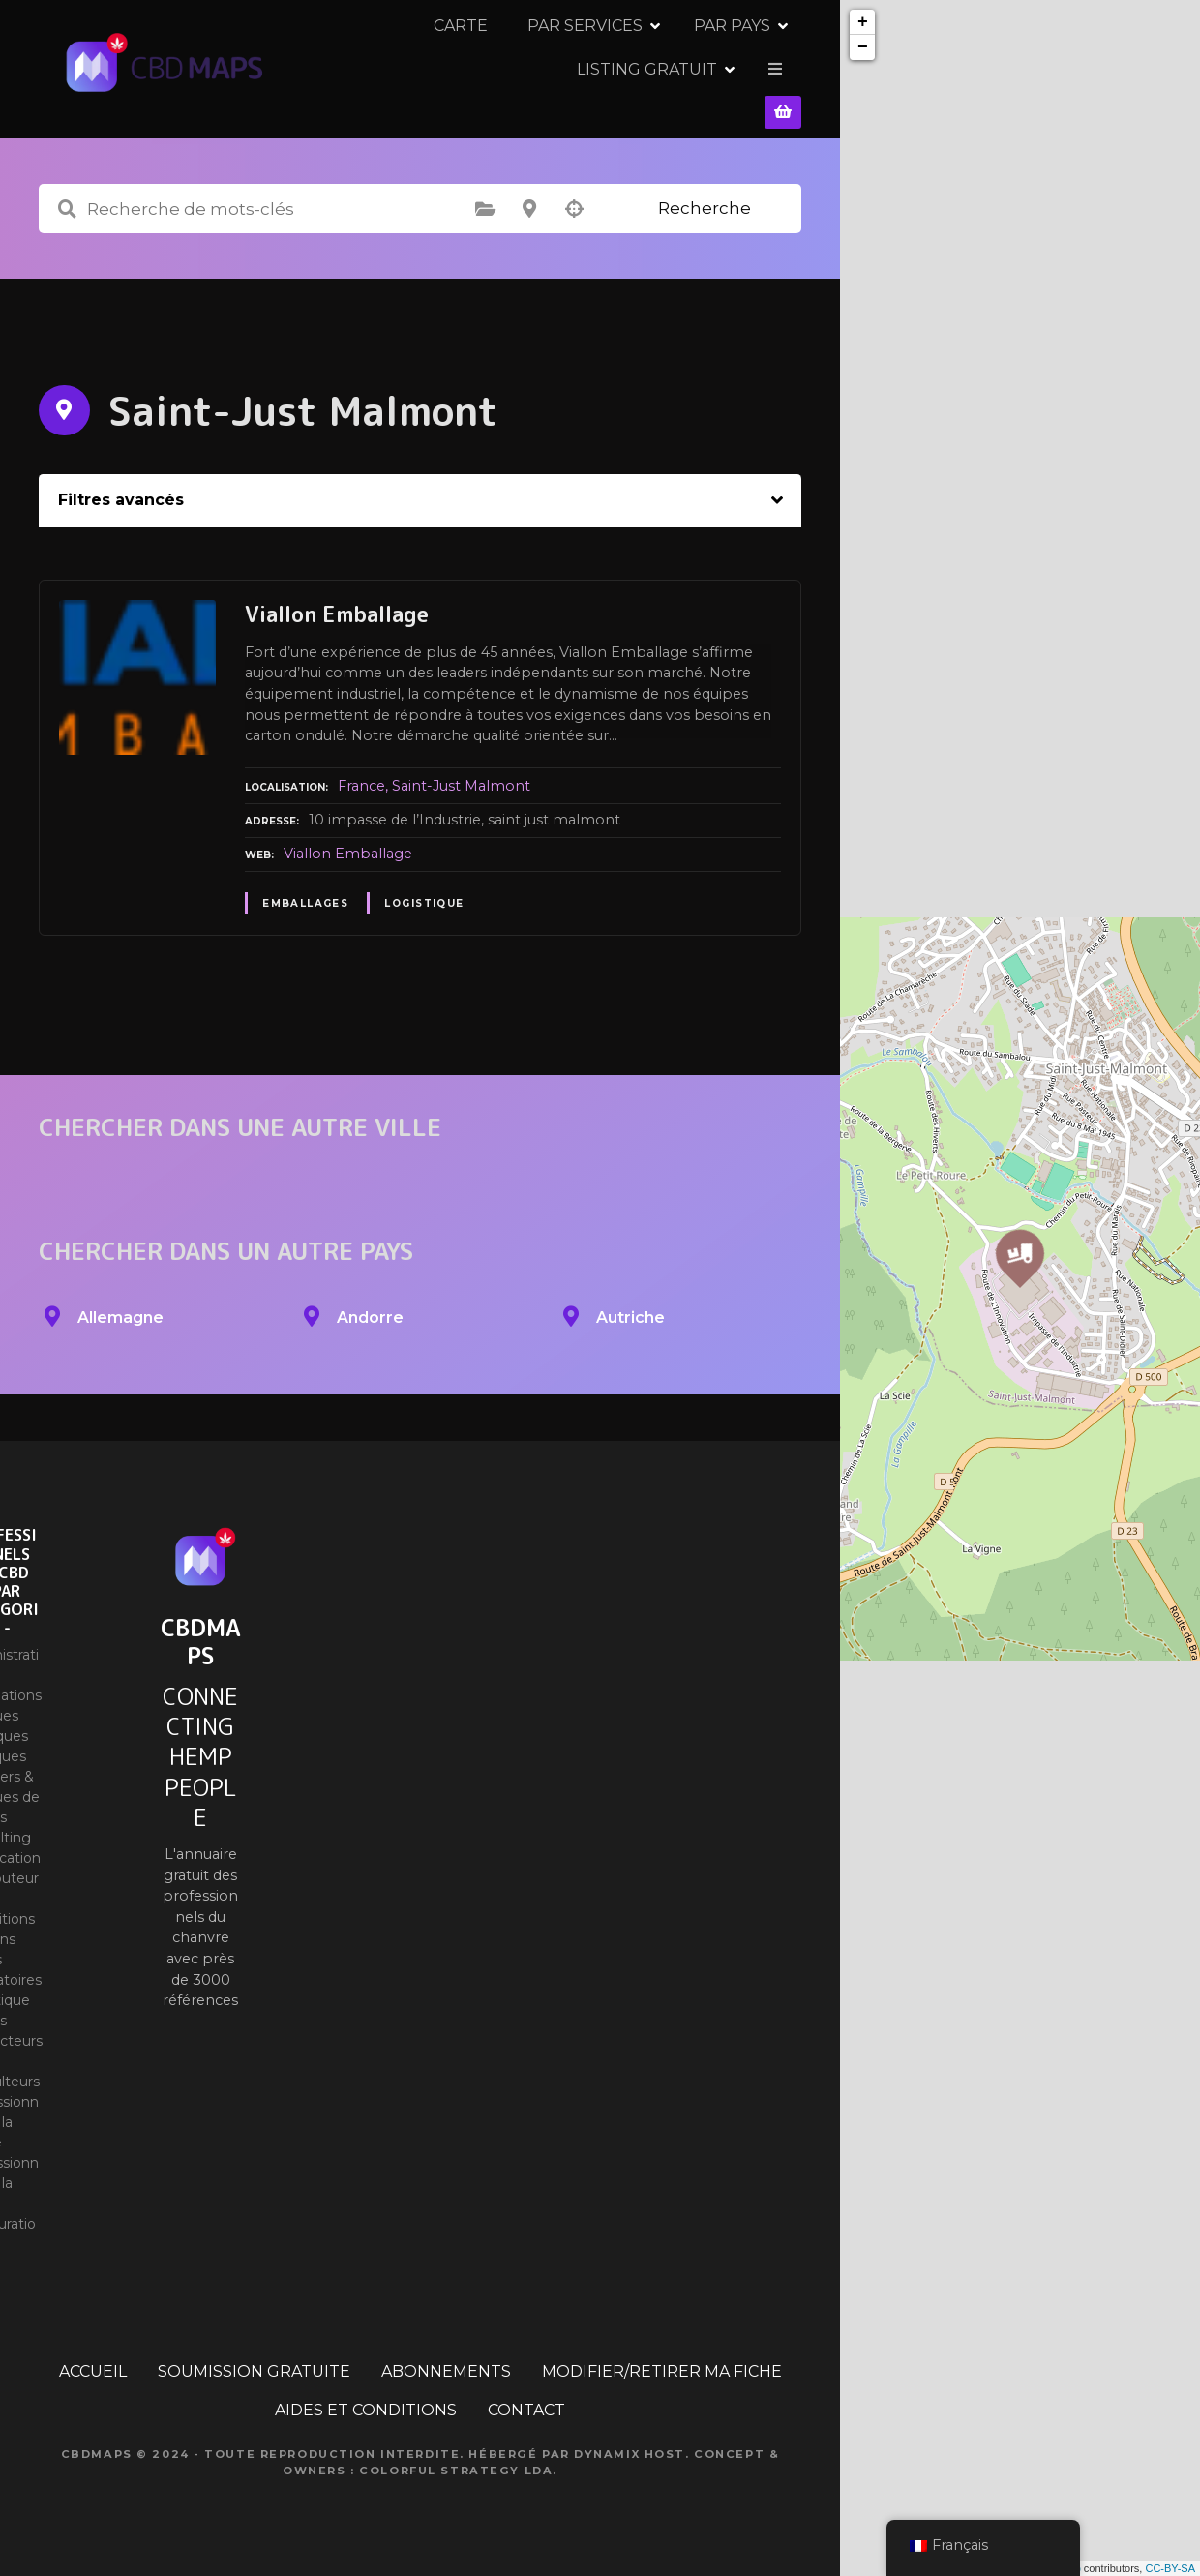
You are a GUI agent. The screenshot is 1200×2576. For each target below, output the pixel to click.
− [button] (862, 47)
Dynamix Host (629, 2441)
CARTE (351, 62)
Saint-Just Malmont (461, 773)
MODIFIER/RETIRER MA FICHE (662, 2359)
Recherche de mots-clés (66, 196)
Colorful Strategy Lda (456, 2458)
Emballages (305, 890)
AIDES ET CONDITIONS (366, 2397)
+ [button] (862, 22)
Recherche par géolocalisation (574, 196)
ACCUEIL (93, 2359)
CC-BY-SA (1170, 2568)
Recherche (704, 195)
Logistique (424, 890)
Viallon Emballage (348, 841)
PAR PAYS (623, 62)
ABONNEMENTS (446, 2359)
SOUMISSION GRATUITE (254, 2359)
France (361, 773)
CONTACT (526, 2397)
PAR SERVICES (475, 62)
